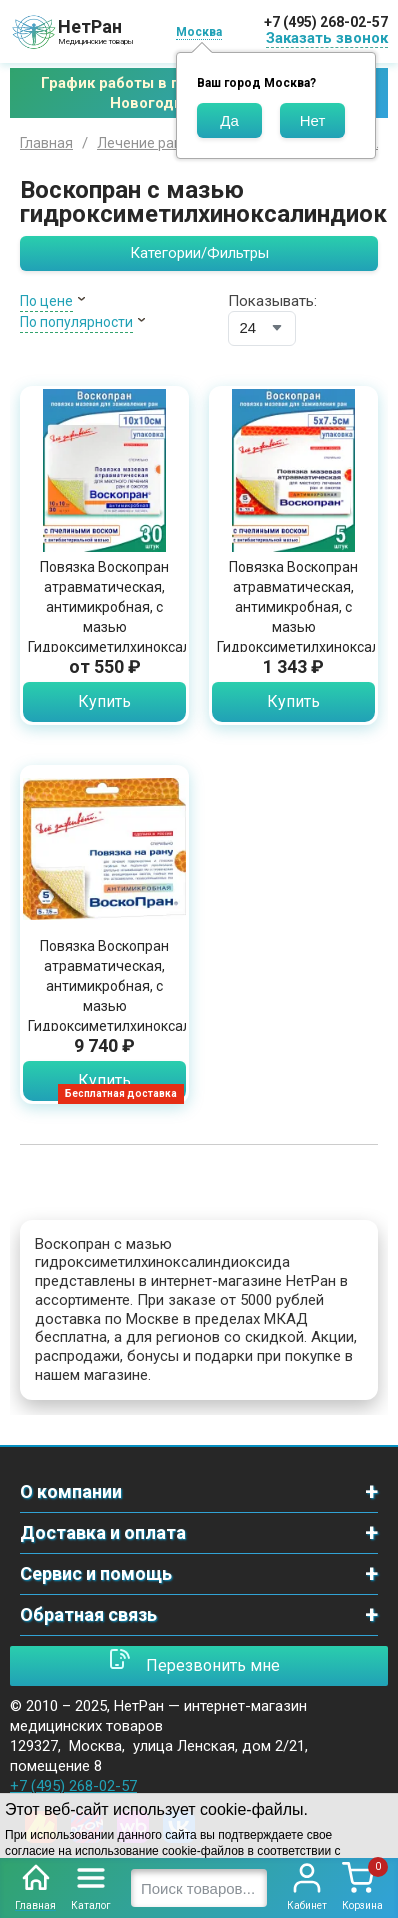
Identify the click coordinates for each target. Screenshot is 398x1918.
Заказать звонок (327, 38)
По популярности (76, 322)
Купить (104, 701)
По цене (46, 301)
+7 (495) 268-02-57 (326, 22)
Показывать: (272, 301)
